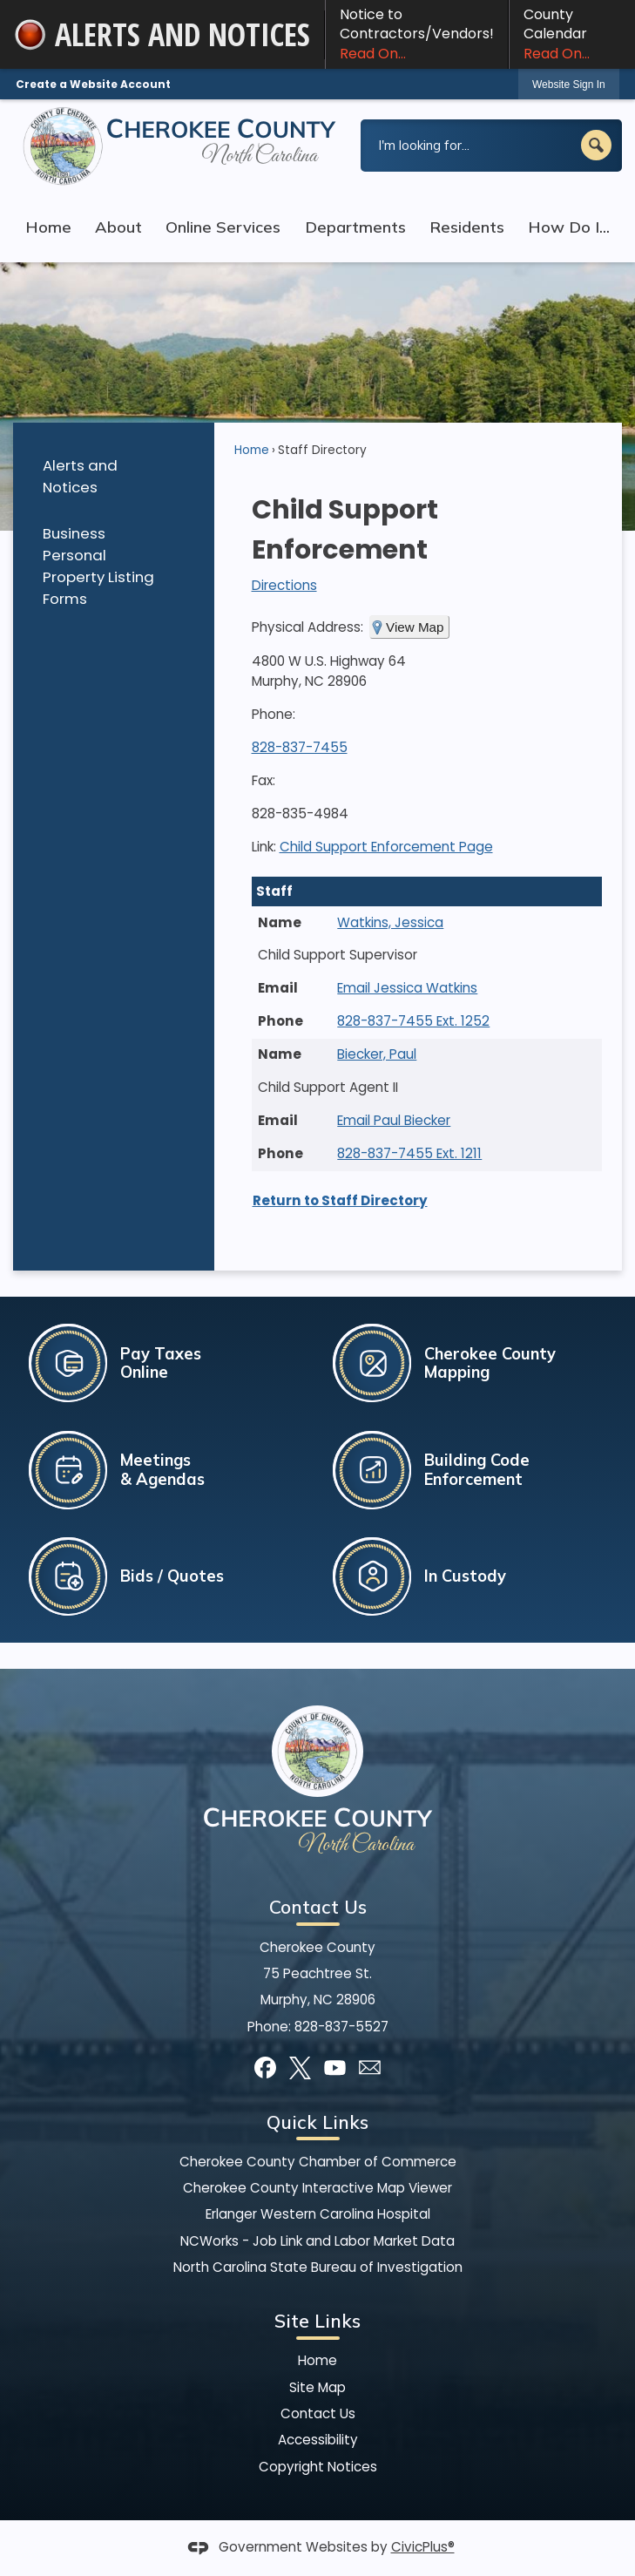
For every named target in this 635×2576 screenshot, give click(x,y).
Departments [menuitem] (355, 227)
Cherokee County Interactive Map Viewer (317, 2188)
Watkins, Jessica (390, 922)
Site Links (317, 2320)
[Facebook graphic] (265, 2067)
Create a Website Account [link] (93, 84)
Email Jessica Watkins (407, 988)
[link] (568, 84)
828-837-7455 (300, 747)
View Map (414, 627)
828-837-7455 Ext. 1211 (409, 1153)
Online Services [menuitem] (223, 227)
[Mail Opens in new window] (370, 2067)
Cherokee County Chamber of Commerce (317, 2161)
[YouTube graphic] (335, 2067)
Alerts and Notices (80, 476)
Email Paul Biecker (393, 1120)
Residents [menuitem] (466, 227)
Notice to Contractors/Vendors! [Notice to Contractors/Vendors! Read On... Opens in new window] (417, 34)
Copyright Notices (318, 2466)
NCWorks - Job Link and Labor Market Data (317, 2241)
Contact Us (317, 2413)
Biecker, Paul (376, 1054)
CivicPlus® (423, 2547)
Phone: (273, 714)
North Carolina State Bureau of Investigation (318, 2267)
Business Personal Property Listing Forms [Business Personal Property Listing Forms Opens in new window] (98, 566)
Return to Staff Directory (340, 1200)
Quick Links (317, 2122)
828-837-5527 (341, 2026)
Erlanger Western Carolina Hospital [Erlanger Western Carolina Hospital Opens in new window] (318, 2214)
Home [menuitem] (48, 227)
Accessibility (318, 2439)
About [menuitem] (118, 227)
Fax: (263, 780)
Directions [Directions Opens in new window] (284, 585)
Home (251, 450)
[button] (596, 145)
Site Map (317, 2387)
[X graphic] (300, 2067)
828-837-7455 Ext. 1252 (413, 1021)
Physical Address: (307, 627)
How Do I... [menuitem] (569, 227)
